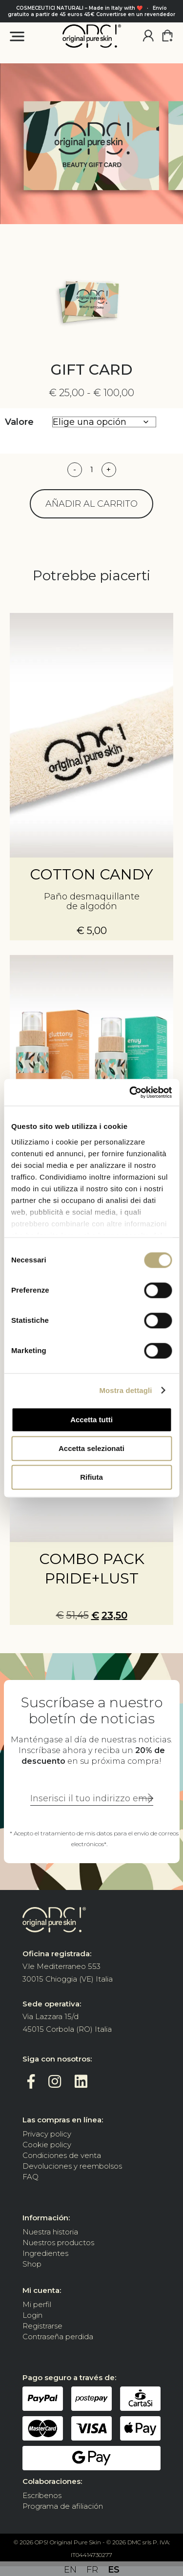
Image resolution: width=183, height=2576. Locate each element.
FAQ (30, 2176)
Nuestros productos (58, 2242)
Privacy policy (46, 2133)
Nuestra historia (50, 2231)
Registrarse (42, 2325)
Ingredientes (45, 2253)
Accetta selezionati (91, 1448)
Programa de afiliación (62, 2506)
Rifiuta (91, 1477)
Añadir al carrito (91, 503)
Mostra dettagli (125, 1390)
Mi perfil (36, 2304)
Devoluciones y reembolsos (72, 2166)
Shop (31, 2264)
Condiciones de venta (61, 2155)
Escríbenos (41, 2495)
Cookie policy (46, 2144)
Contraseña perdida (57, 2336)
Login (32, 2315)
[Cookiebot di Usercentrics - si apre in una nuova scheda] (130, 1092)
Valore (19, 422)
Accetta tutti (91, 1419)
